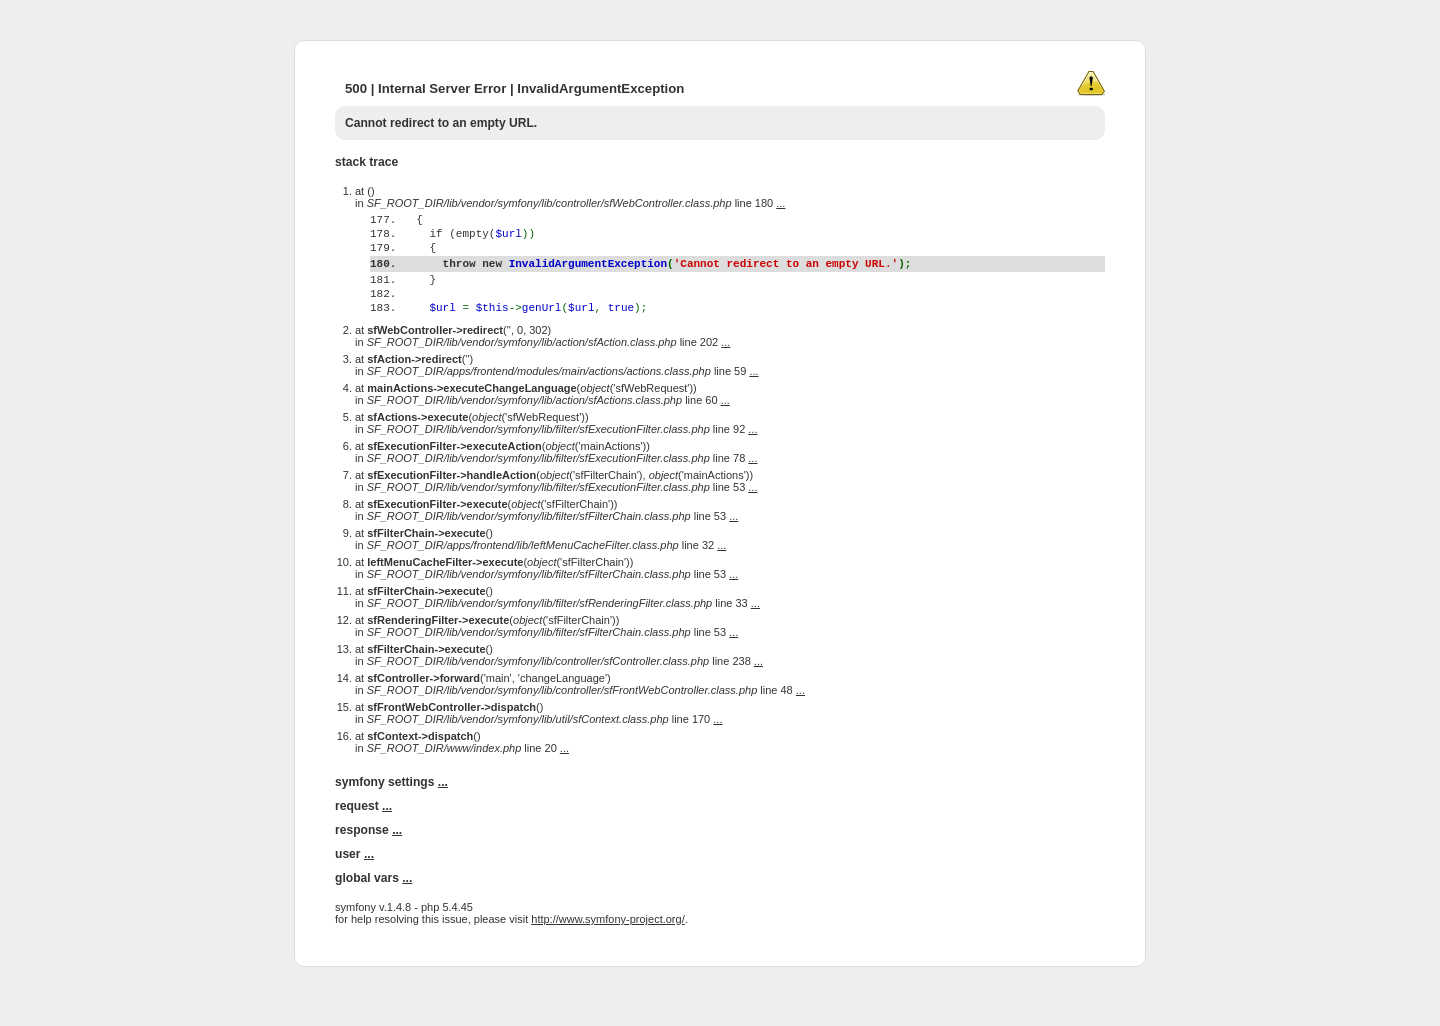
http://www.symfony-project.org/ (607, 958)
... (780, 203)
